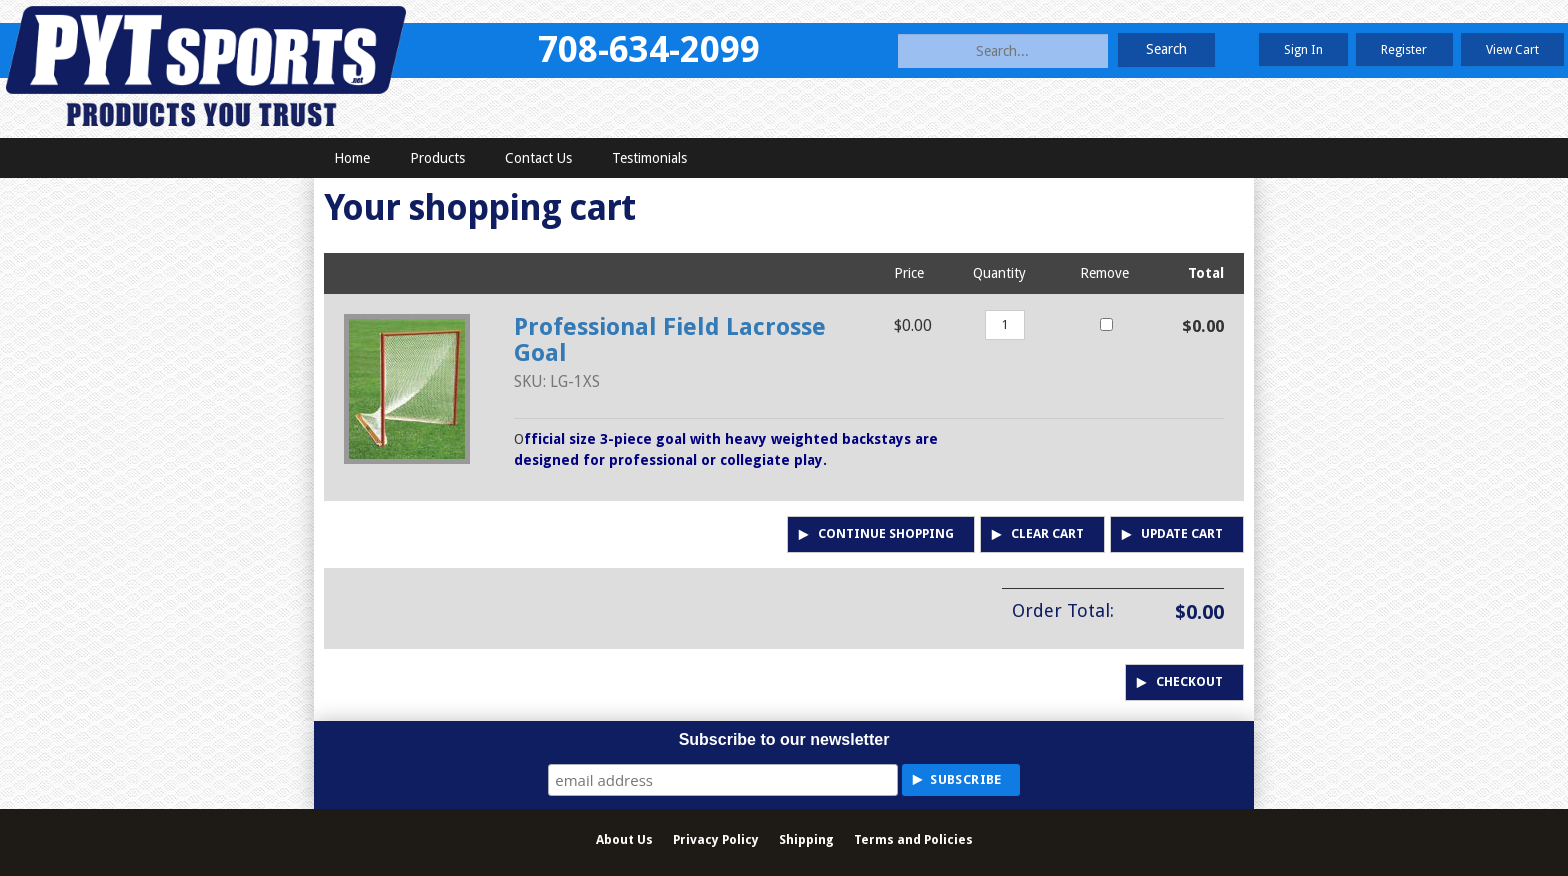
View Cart (1512, 49)
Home (352, 158)
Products (437, 158)
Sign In (1303, 49)
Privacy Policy (716, 839)
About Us (624, 839)
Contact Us (538, 158)
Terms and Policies (913, 839)
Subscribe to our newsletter (784, 739)
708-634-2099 (649, 49)
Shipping (806, 839)
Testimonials (649, 158)
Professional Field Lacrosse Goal (670, 340)
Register (1404, 49)
